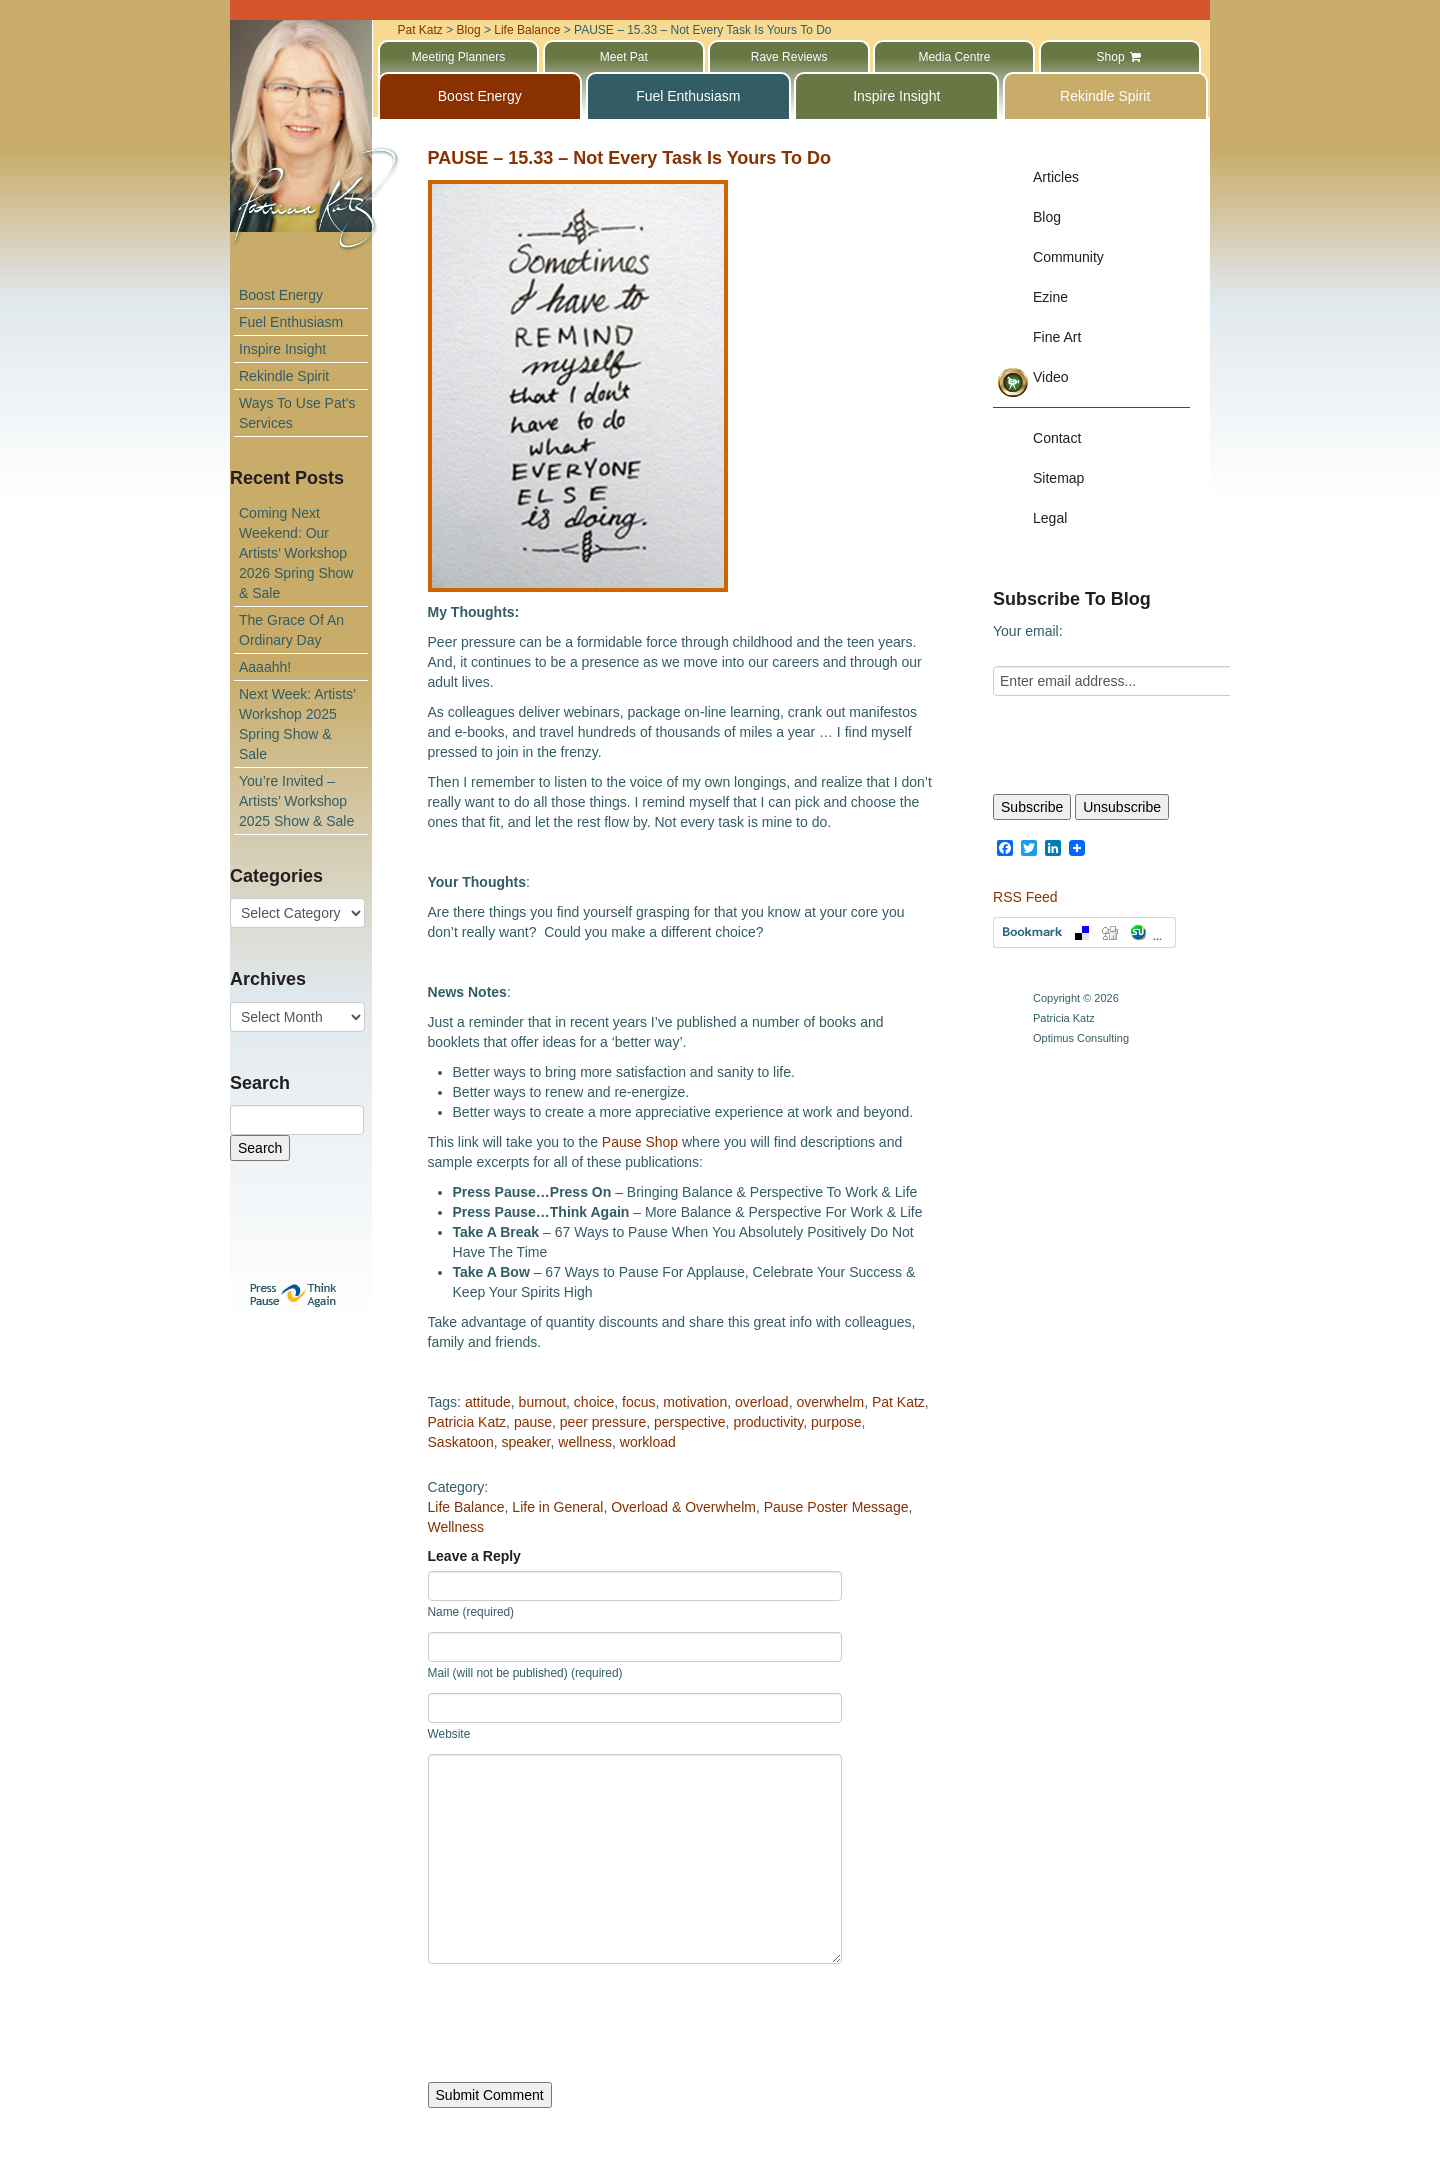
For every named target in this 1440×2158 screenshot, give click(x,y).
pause (533, 1422)
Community (1068, 257)
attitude (488, 1402)
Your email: (1028, 631)
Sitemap (1058, 478)
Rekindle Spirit (284, 376)
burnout (542, 1402)
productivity (768, 1422)
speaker (525, 1442)
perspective (690, 1422)
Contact (1057, 438)
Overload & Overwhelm (683, 1507)
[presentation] (580, 2023)
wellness (585, 1442)
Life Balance (466, 1507)
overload (762, 1402)
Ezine (1050, 297)
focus (638, 1402)
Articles (1056, 177)
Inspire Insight (282, 349)
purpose (836, 1422)
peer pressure (603, 1422)
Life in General (557, 1507)
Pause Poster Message (836, 1507)
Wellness (456, 1527)
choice (594, 1402)
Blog (1047, 217)
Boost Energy (281, 295)
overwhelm (830, 1402)
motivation (695, 1402)
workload (648, 1442)
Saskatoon (461, 1442)
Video (1051, 377)
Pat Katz (898, 1402)
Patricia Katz (467, 1422)
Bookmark (1084, 932)
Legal (1050, 518)
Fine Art (1057, 337)
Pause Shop (640, 1142)
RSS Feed (1025, 897)
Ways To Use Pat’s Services (297, 413)
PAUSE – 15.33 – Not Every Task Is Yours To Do (630, 158)
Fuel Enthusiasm (291, 322)
